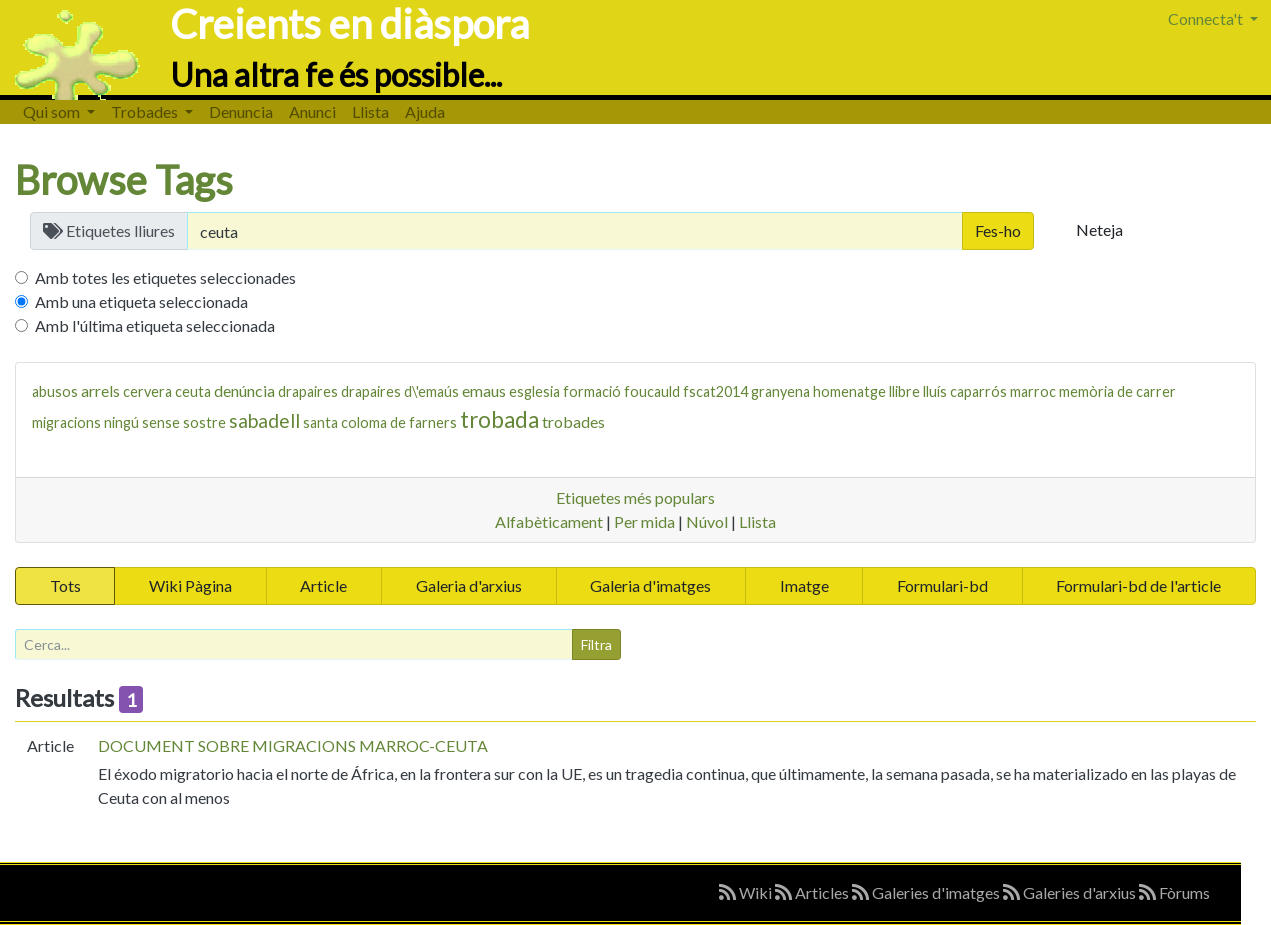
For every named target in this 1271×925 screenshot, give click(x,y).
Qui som (53, 111)
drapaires (308, 391)
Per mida (644, 521)
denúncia (244, 390)
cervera (147, 391)
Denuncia (241, 111)
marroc (1033, 391)
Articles (813, 892)
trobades (573, 421)
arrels (100, 390)
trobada (499, 419)
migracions (66, 422)
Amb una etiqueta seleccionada (141, 301)
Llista (370, 111)
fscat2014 (715, 391)
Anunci (312, 111)
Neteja (1099, 229)
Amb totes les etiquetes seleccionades (165, 277)
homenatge (849, 391)
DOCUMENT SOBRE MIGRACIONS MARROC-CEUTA (293, 745)
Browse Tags (124, 180)
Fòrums (1174, 892)
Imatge (804, 585)
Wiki (747, 892)
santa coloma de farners (380, 422)
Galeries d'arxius (1071, 892)
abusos (55, 391)
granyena (780, 391)
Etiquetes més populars (635, 497)
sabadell (264, 420)
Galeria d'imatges (650, 585)
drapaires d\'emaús (400, 391)
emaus (484, 390)
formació (592, 391)
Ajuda (425, 111)
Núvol (707, 521)
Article (323, 585)
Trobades (146, 111)
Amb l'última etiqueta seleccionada (155, 325)
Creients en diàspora (349, 24)
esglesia (534, 391)
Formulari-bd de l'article (1138, 585)
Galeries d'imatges (927, 892)
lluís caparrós (965, 391)
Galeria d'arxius (469, 585)
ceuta (193, 391)
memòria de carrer (1117, 391)
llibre (904, 391)
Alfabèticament (549, 521)
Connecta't (1207, 18)
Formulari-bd (942, 585)
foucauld (652, 391)
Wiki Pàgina (190, 585)
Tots (65, 585)
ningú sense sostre (165, 422)
